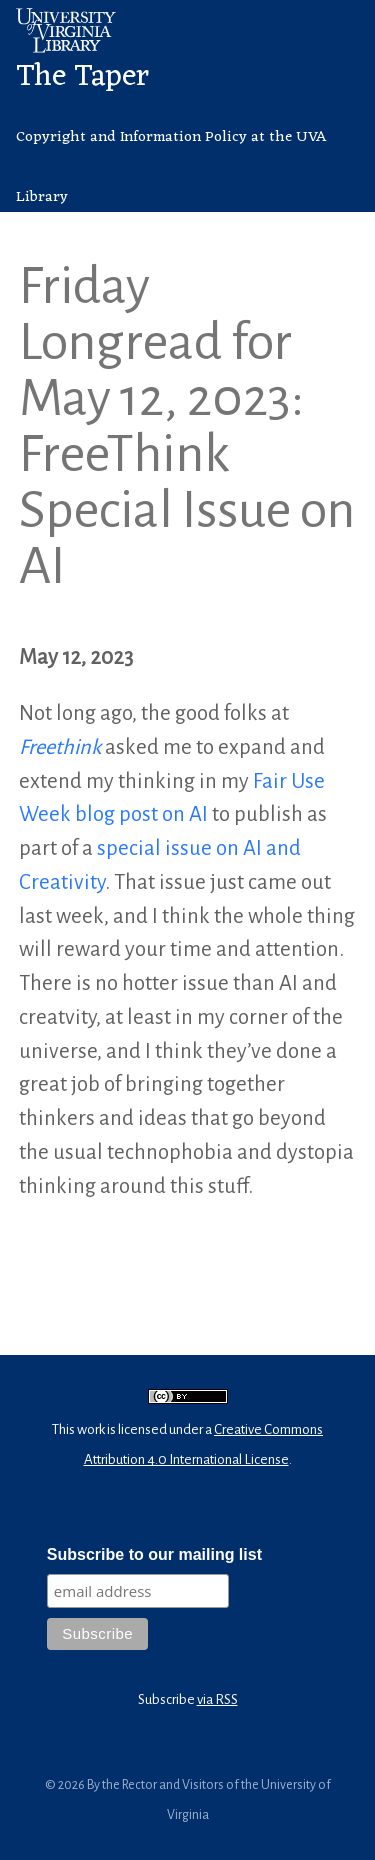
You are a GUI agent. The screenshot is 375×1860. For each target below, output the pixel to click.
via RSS (217, 1699)
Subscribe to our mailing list (154, 1554)
